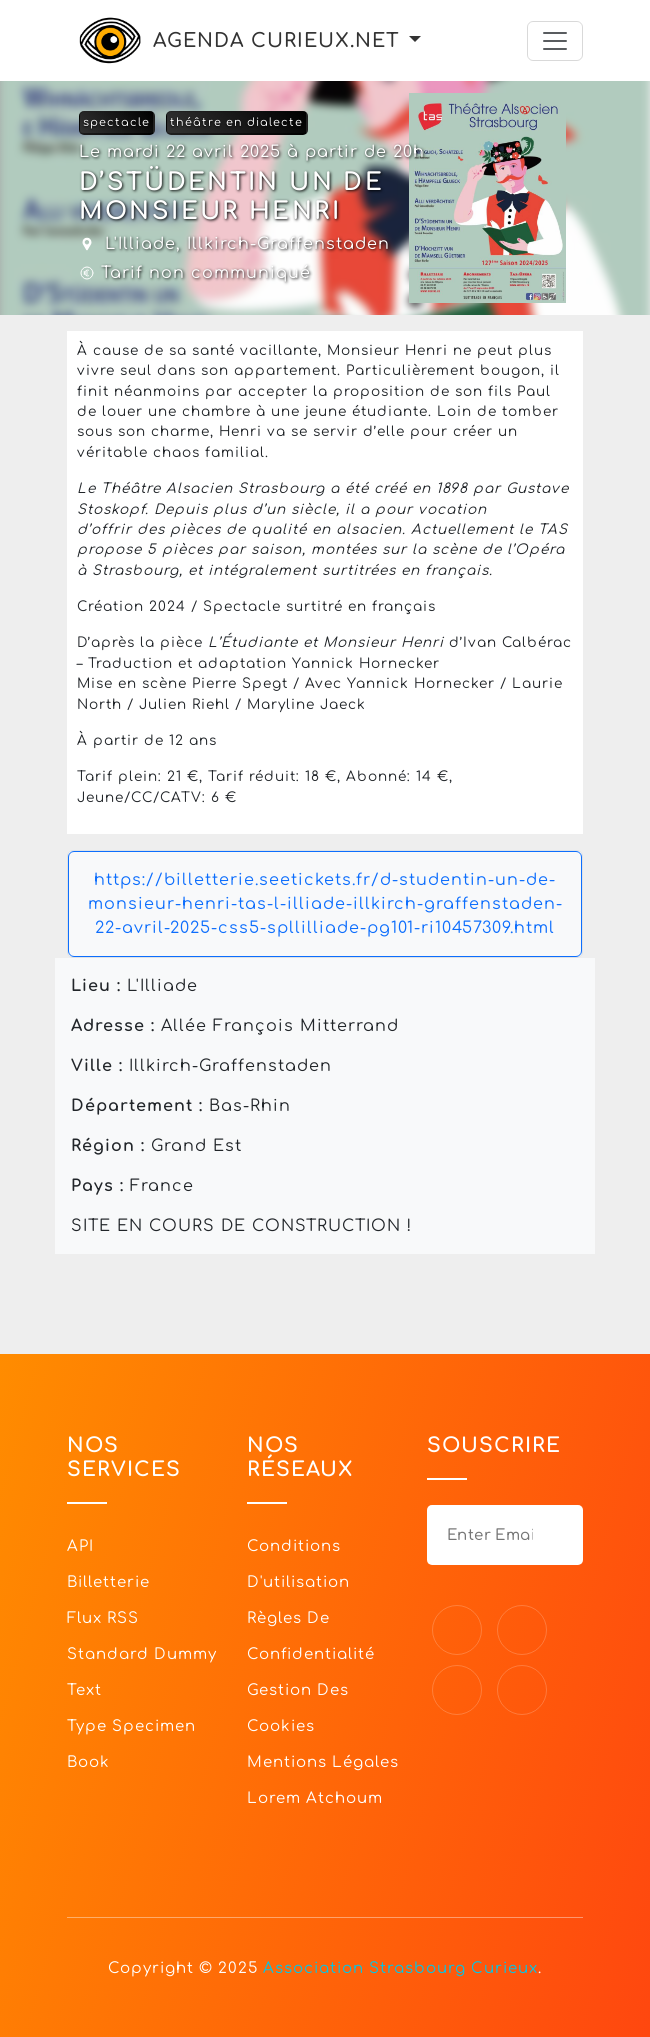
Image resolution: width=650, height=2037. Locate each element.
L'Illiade (140, 244)
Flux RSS (103, 1618)
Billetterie (108, 1582)
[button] (415, 40)
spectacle (116, 122)
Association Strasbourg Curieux (400, 1968)
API (80, 1546)
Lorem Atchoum (315, 1798)
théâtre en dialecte (236, 122)
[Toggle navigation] (555, 41)
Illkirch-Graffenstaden (288, 244)
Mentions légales (323, 1762)
